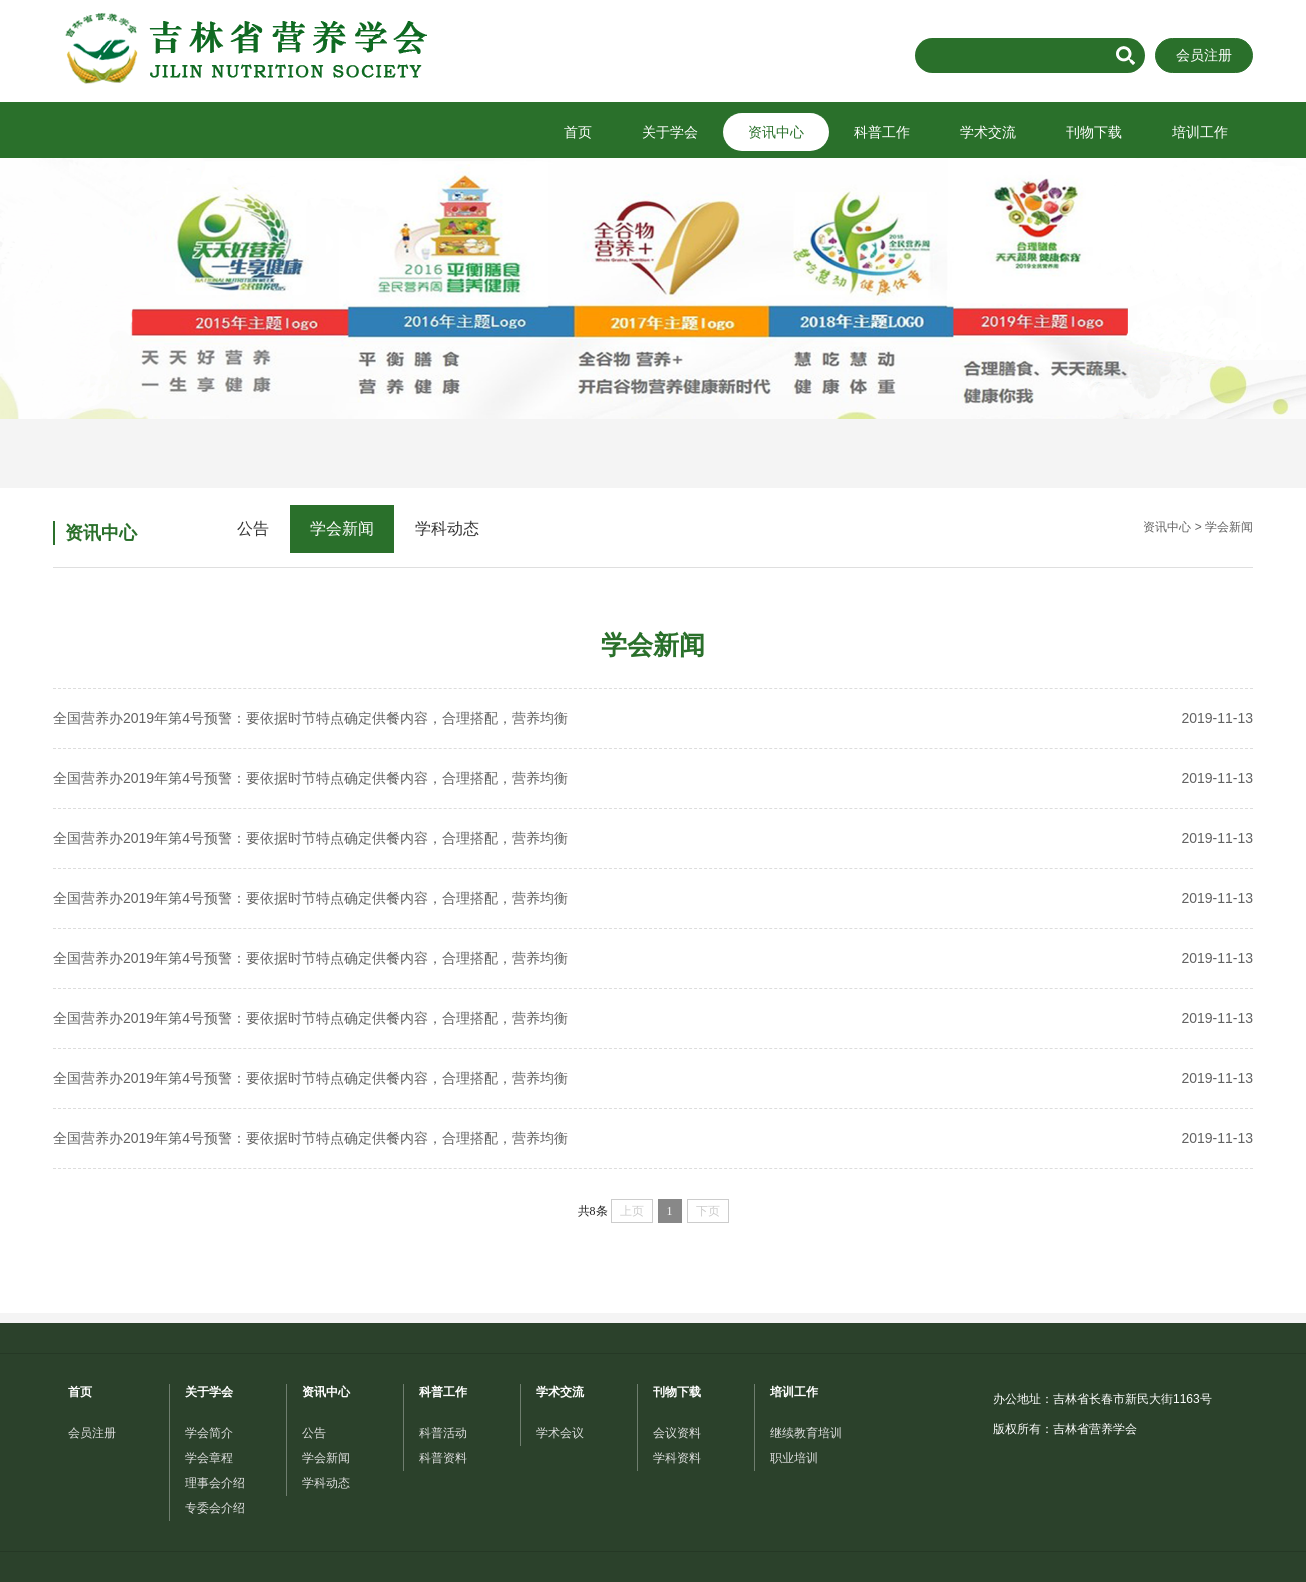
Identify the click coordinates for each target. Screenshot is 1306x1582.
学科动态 (447, 528)
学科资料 (677, 1458)
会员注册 (1204, 55)
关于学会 (670, 132)
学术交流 (988, 132)
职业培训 (794, 1458)
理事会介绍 (215, 1483)
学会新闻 (342, 528)
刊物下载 (1094, 132)
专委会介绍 (215, 1508)
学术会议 (560, 1433)
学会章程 (209, 1458)
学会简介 (209, 1433)
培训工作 (1200, 132)
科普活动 (443, 1433)
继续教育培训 (806, 1433)
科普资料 (443, 1458)
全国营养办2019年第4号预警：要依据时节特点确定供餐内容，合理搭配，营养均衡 (653, 718)
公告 (253, 528)
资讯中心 (776, 132)
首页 (578, 132)
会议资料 (677, 1433)
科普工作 (882, 132)
